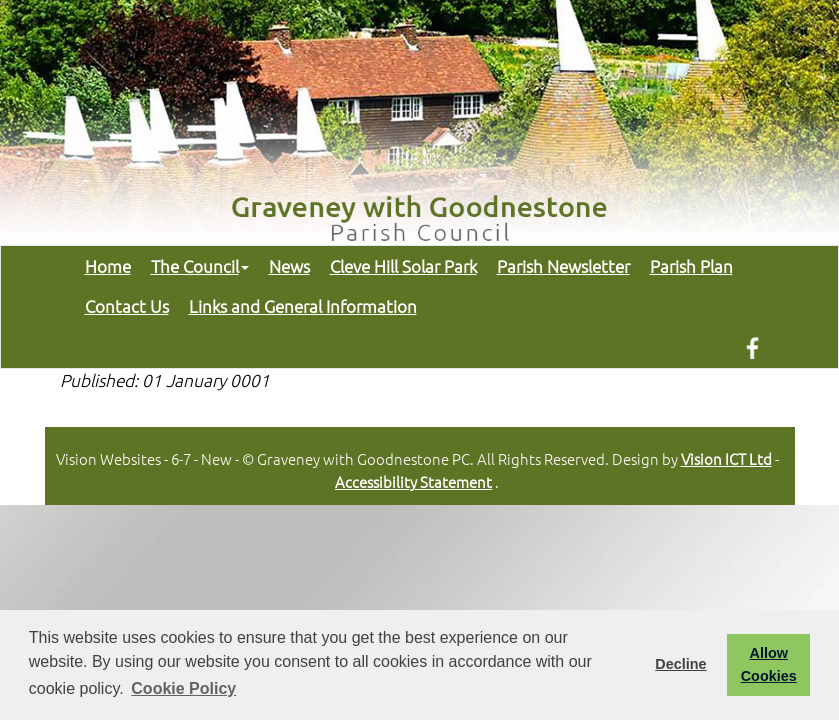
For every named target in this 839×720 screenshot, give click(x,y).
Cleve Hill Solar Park (403, 266)
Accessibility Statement (413, 481)
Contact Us (127, 306)
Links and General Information (303, 306)
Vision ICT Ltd (726, 458)
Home (108, 266)
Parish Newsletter (563, 266)
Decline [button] (680, 664)
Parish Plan (691, 266)
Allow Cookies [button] (769, 664)
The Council (200, 266)
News (289, 266)
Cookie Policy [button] (183, 688)
